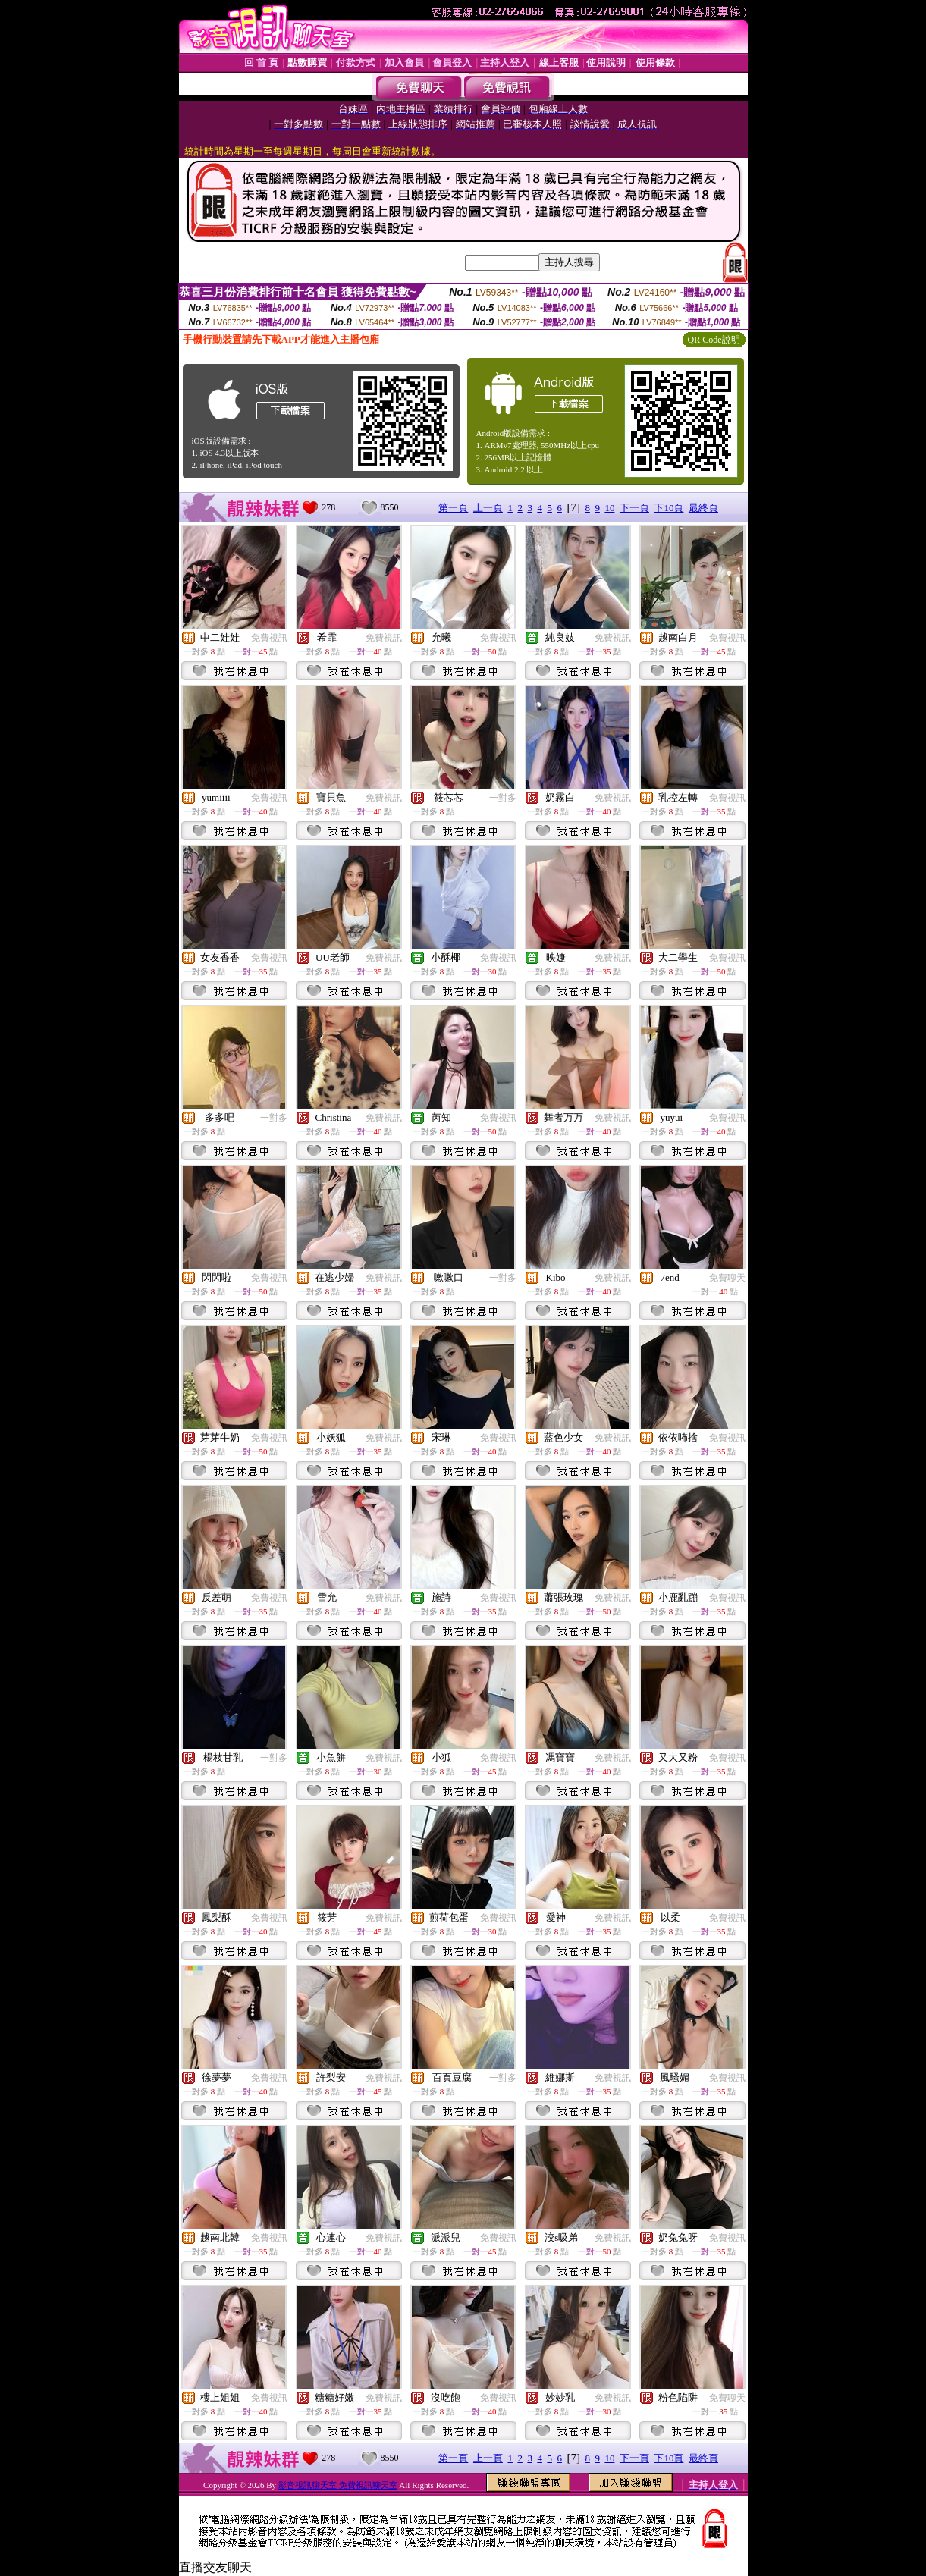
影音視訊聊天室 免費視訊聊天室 (337, 2485)
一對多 (502, 797)
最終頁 (703, 507)
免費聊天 (727, 1277)
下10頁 (668, 507)
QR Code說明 (714, 339)
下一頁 (634, 507)
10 (609, 507)
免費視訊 (269, 637)
